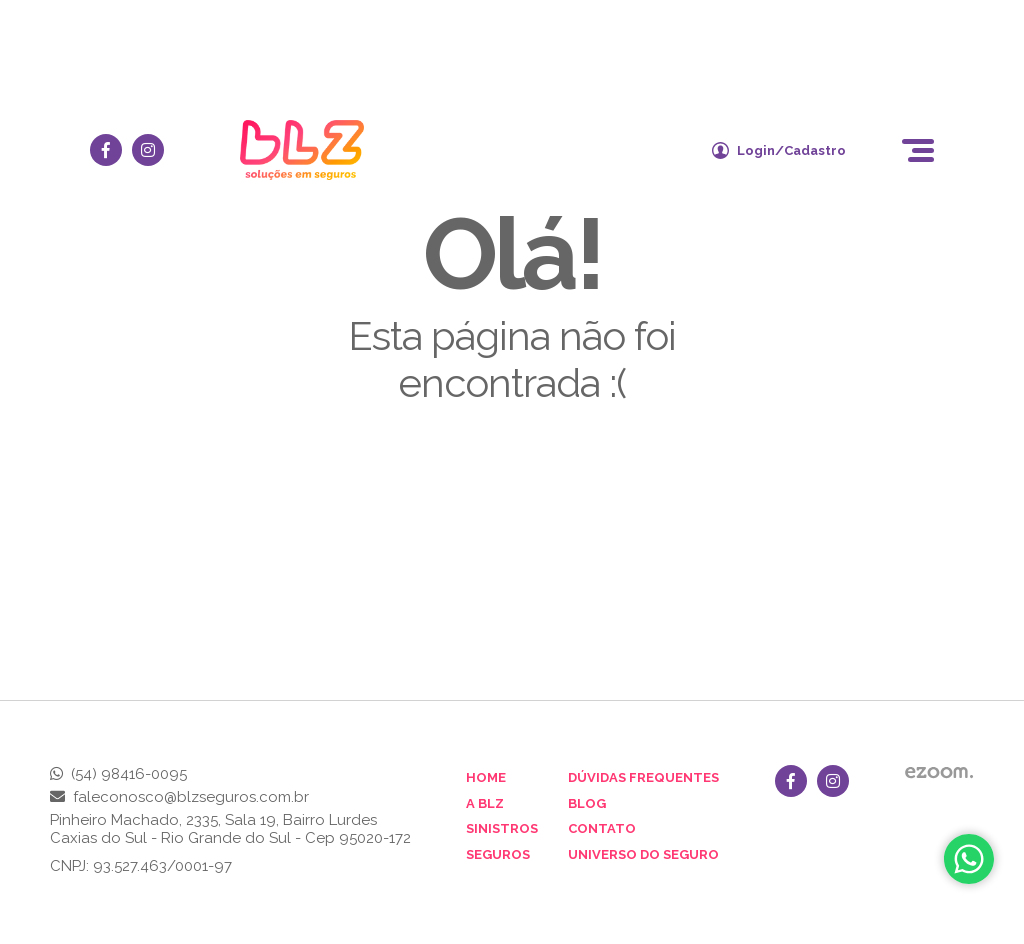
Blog (587, 803)
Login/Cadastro (779, 150)
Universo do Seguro (643, 854)
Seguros (498, 854)
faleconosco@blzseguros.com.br (191, 797)
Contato (602, 828)
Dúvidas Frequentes (643, 777)
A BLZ (485, 803)
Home (486, 777)
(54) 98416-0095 (129, 774)
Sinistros (502, 828)
